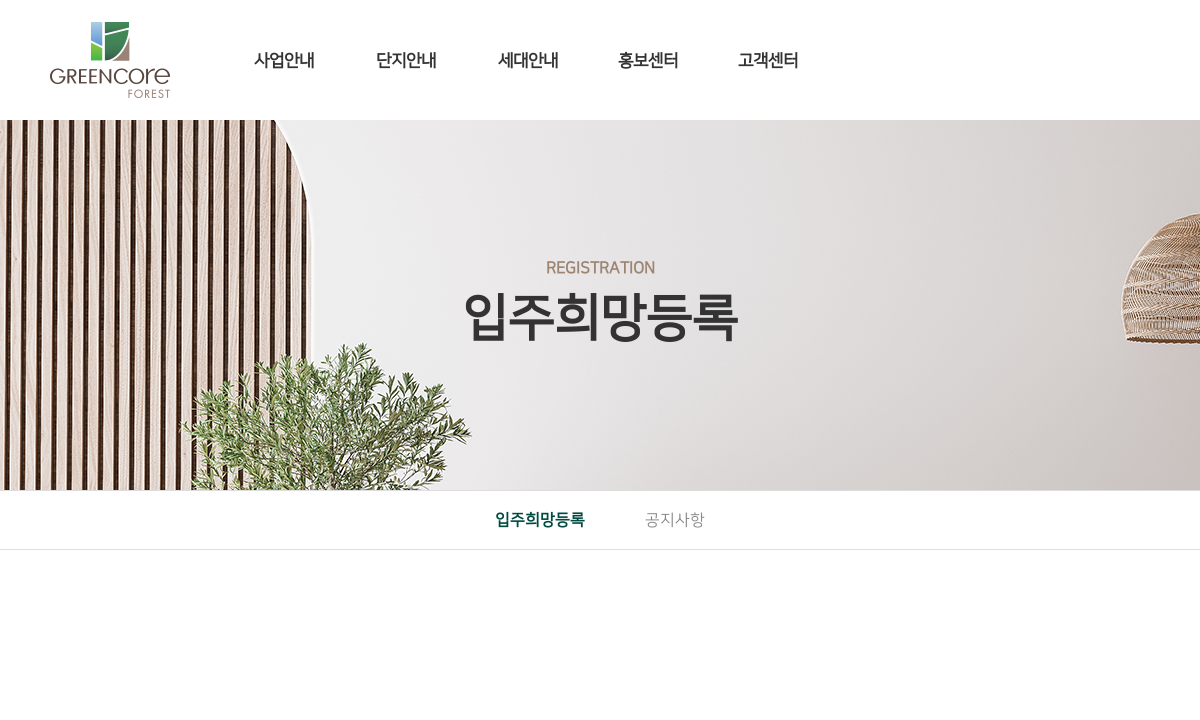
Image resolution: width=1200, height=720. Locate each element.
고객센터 (768, 61)
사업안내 (284, 61)
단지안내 (406, 61)
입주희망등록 (540, 520)
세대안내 (528, 61)
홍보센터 (648, 61)
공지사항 (675, 520)
